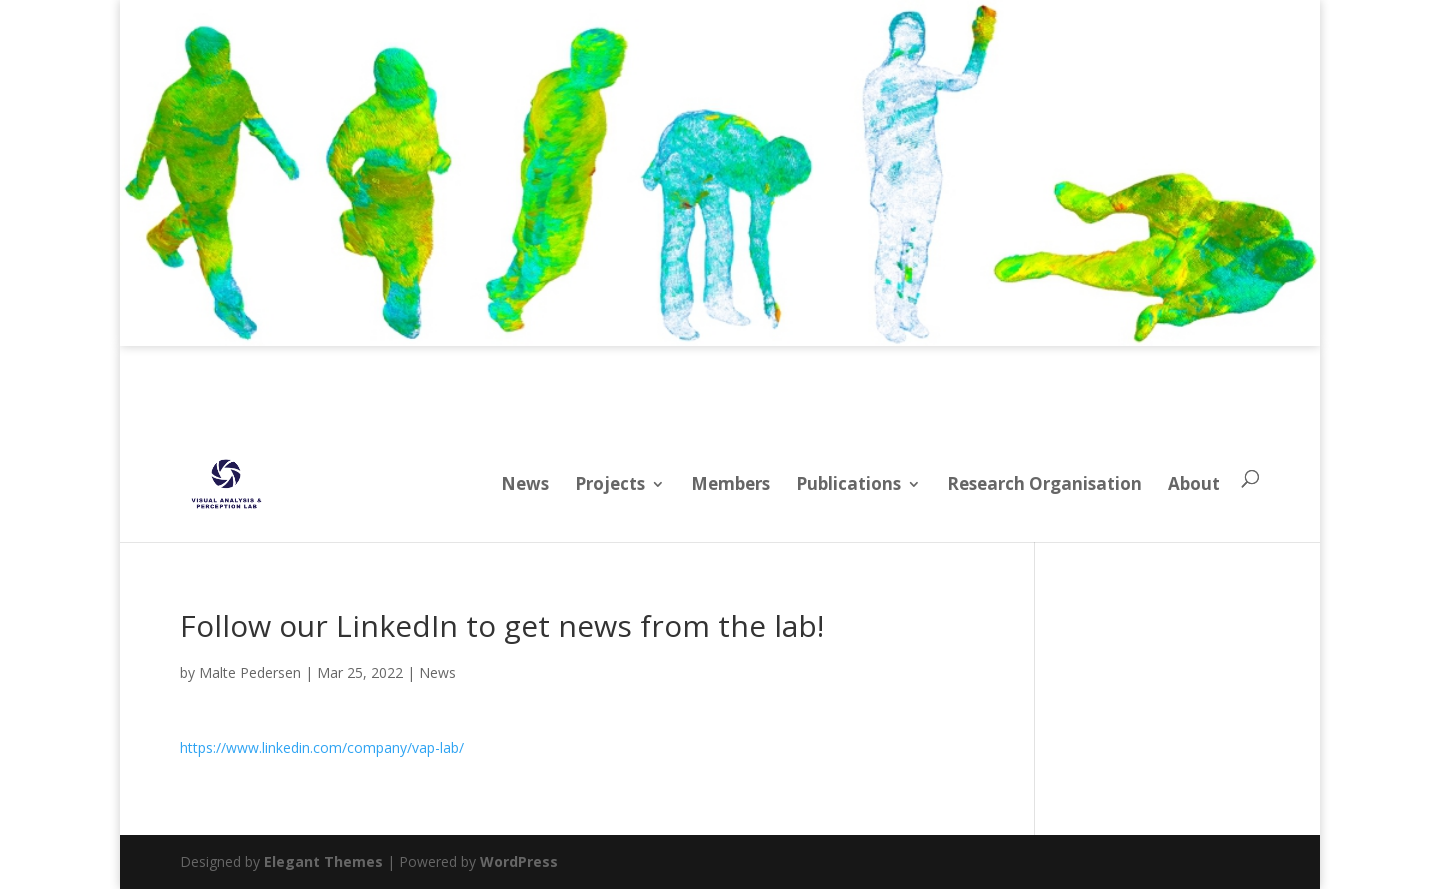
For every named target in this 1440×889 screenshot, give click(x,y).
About (1194, 483)
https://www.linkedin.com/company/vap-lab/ (322, 747)
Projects (610, 483)
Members (730, 483)
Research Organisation (1044, 483)
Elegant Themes (323, 861)
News (525, 483)
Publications (848, 483)
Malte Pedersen (250, 672)
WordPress (519, 861)
